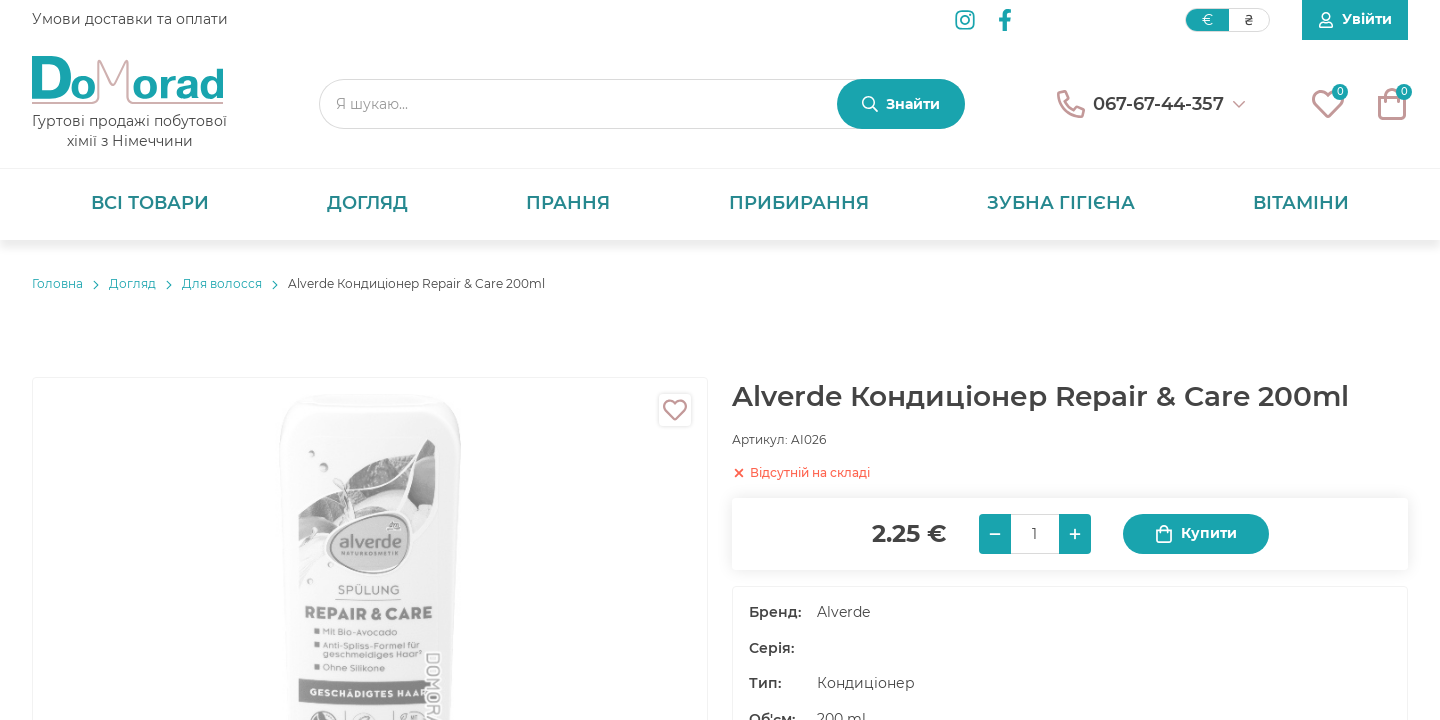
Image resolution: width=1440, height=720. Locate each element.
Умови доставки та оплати (130, 19)
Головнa (57, 283)
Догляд (367, 203)
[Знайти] (901, 104)
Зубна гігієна (1061, 203)
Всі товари (150, 203)
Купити (1196, 533)
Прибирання (799, 203)
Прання (568, 203)
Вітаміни (1301, 203)
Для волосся (222, 283)
